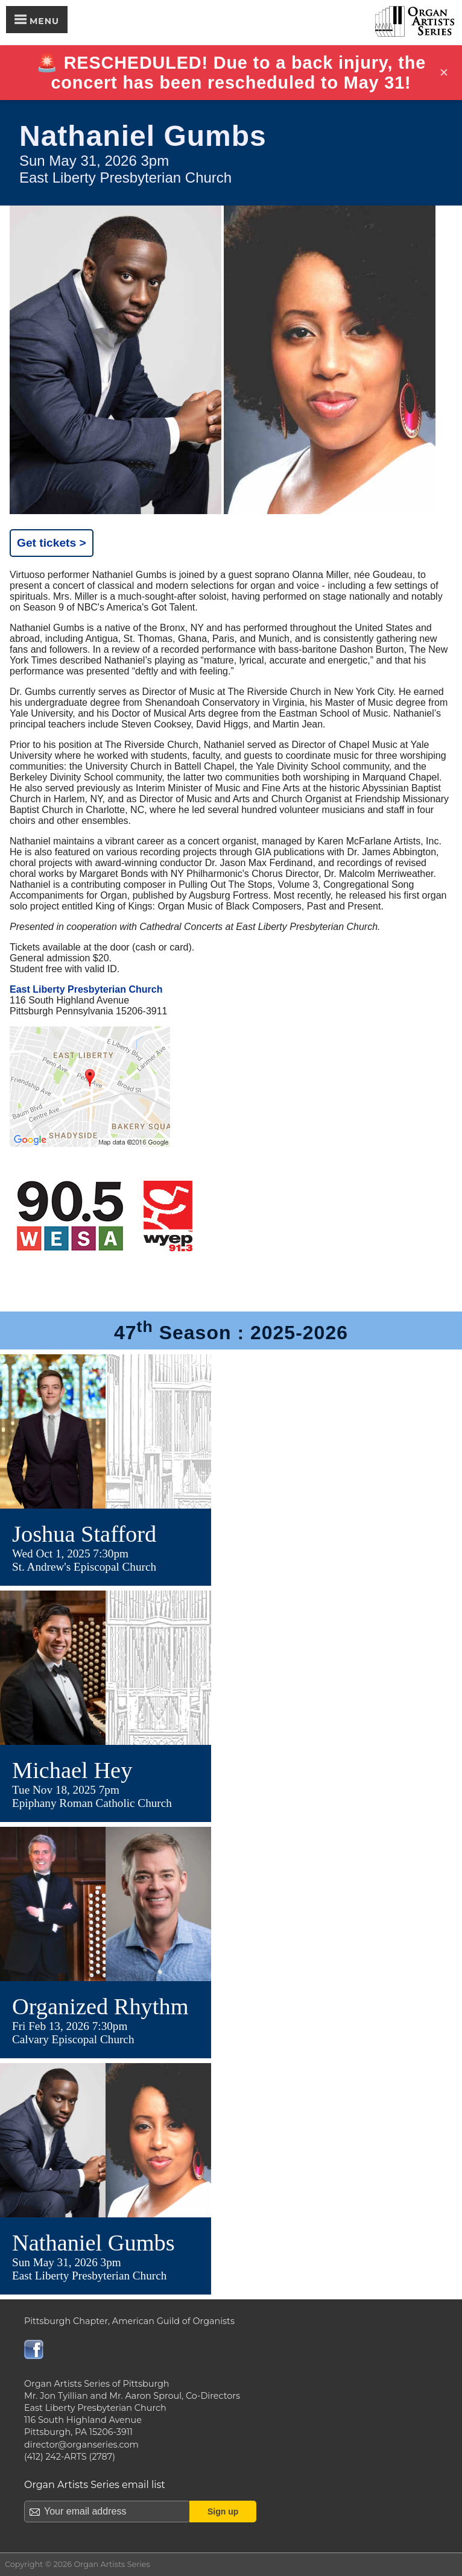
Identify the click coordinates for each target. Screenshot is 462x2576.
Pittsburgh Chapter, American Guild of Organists (129, 2321)
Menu (36, 20)
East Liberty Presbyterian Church (86, 989)
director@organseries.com (81, 2444)
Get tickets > (51, 542)
